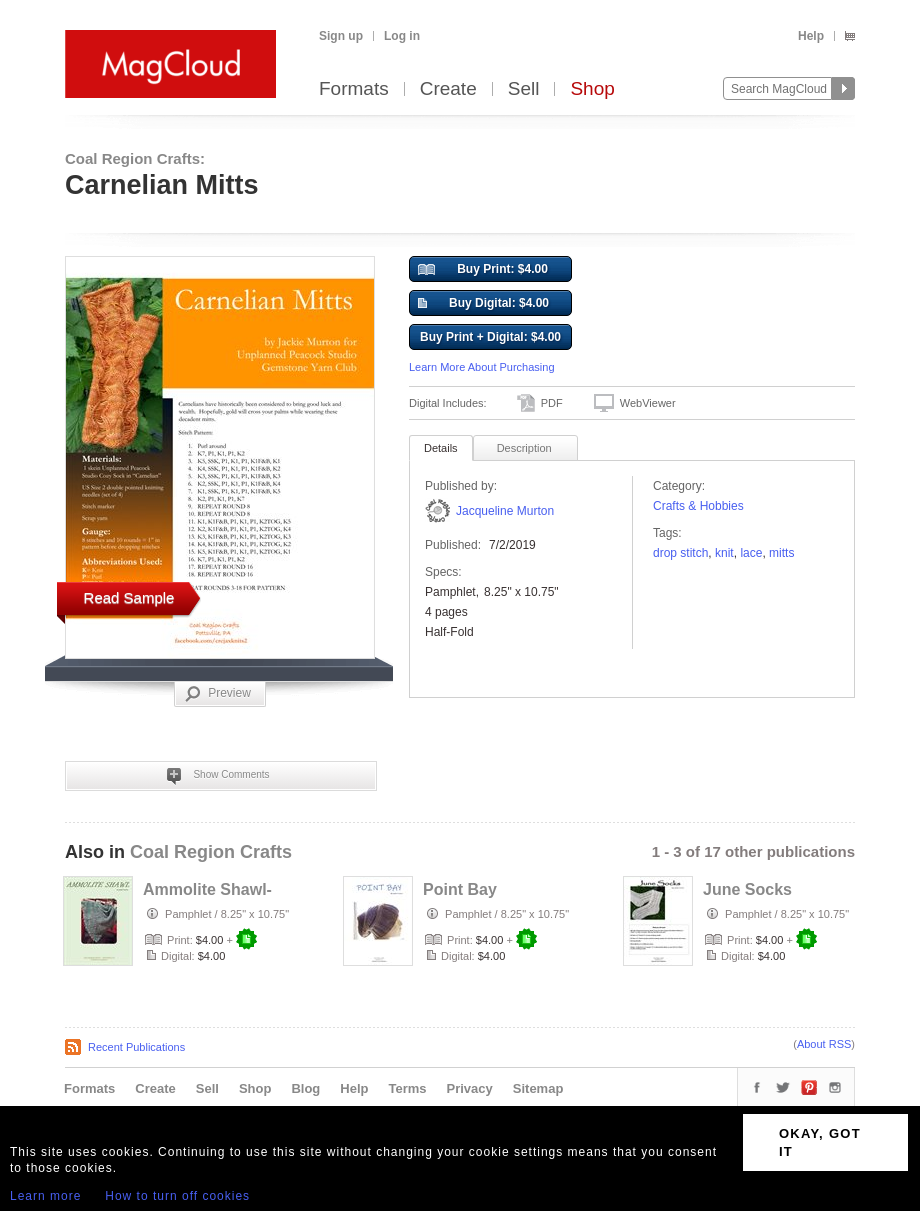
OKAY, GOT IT (820, 1142)
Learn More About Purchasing (482, 367)
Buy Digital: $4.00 (483, 304)
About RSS (824, 1044)
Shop (592, 89)
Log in (402, 36)
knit (724, 553)
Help (811, 36)
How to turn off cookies (177, 1196)
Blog (305, 1088)
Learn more (45, 1196)
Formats (354, 89)
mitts (781, 553)
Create (448, 89)
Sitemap (538, 1088)
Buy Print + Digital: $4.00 (490, 337)
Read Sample (129, 597)
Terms (407, 1088)
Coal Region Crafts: (135, 158)
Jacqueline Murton (505, 511)
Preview (218, 694)
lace (751, 553)
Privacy (470, 1088)
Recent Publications (136, 1047)
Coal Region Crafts (211, 852)
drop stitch (680, 553)
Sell (524, 89)
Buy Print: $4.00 (483, 270)
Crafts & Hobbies (698, 506)
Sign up (341, 36)
